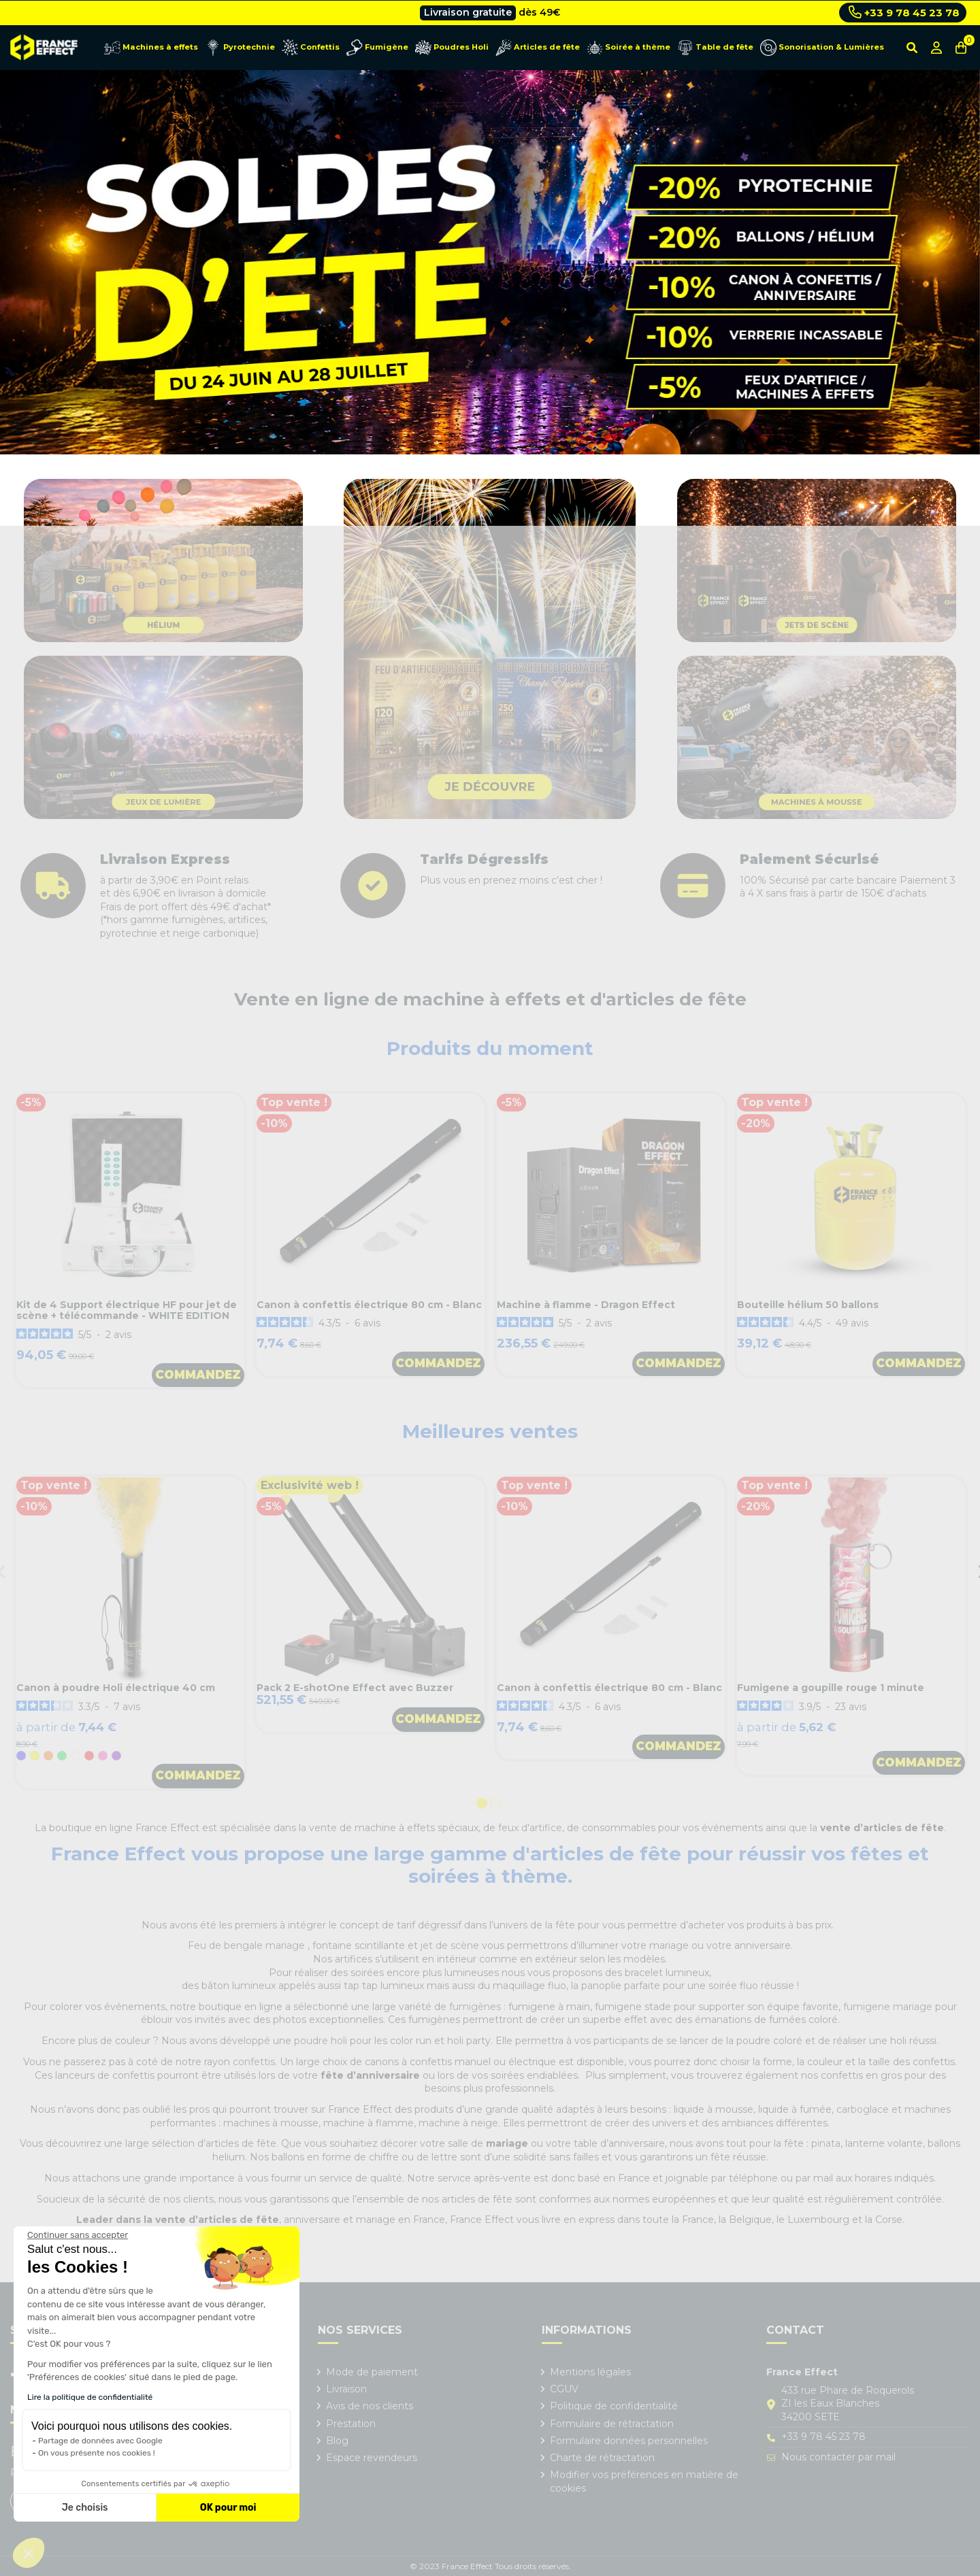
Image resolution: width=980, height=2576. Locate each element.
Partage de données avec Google (100, 2440)
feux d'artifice (530, 1828)
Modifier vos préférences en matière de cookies (644, 2481)
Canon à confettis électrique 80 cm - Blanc (369, 1305)
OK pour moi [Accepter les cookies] (228, 2507)
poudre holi (320, 2041)
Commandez (198, 1375)
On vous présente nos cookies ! (96, 2453)
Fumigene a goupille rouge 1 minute (830, 1688)
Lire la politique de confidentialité (89, 2397)
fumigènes (475, 2007)
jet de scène (450, 1945)
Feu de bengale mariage (248, 1945)
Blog (337, 2441)
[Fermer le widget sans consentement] (77, 2235)
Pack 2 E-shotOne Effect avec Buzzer (355, 1688)
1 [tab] (483, 1804)
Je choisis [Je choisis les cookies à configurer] (85, 2507)
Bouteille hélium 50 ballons (808, 1305)
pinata (825, 2143)
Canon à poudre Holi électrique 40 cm (115, 1688)
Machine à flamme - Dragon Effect (586, 1305)
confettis (254, 2062)
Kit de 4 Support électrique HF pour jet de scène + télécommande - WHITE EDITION (126, 1310)
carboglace (862, 2109)
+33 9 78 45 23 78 (904, 12)
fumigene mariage (887, 2007)
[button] (28, 2553)
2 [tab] (497, 1804)
